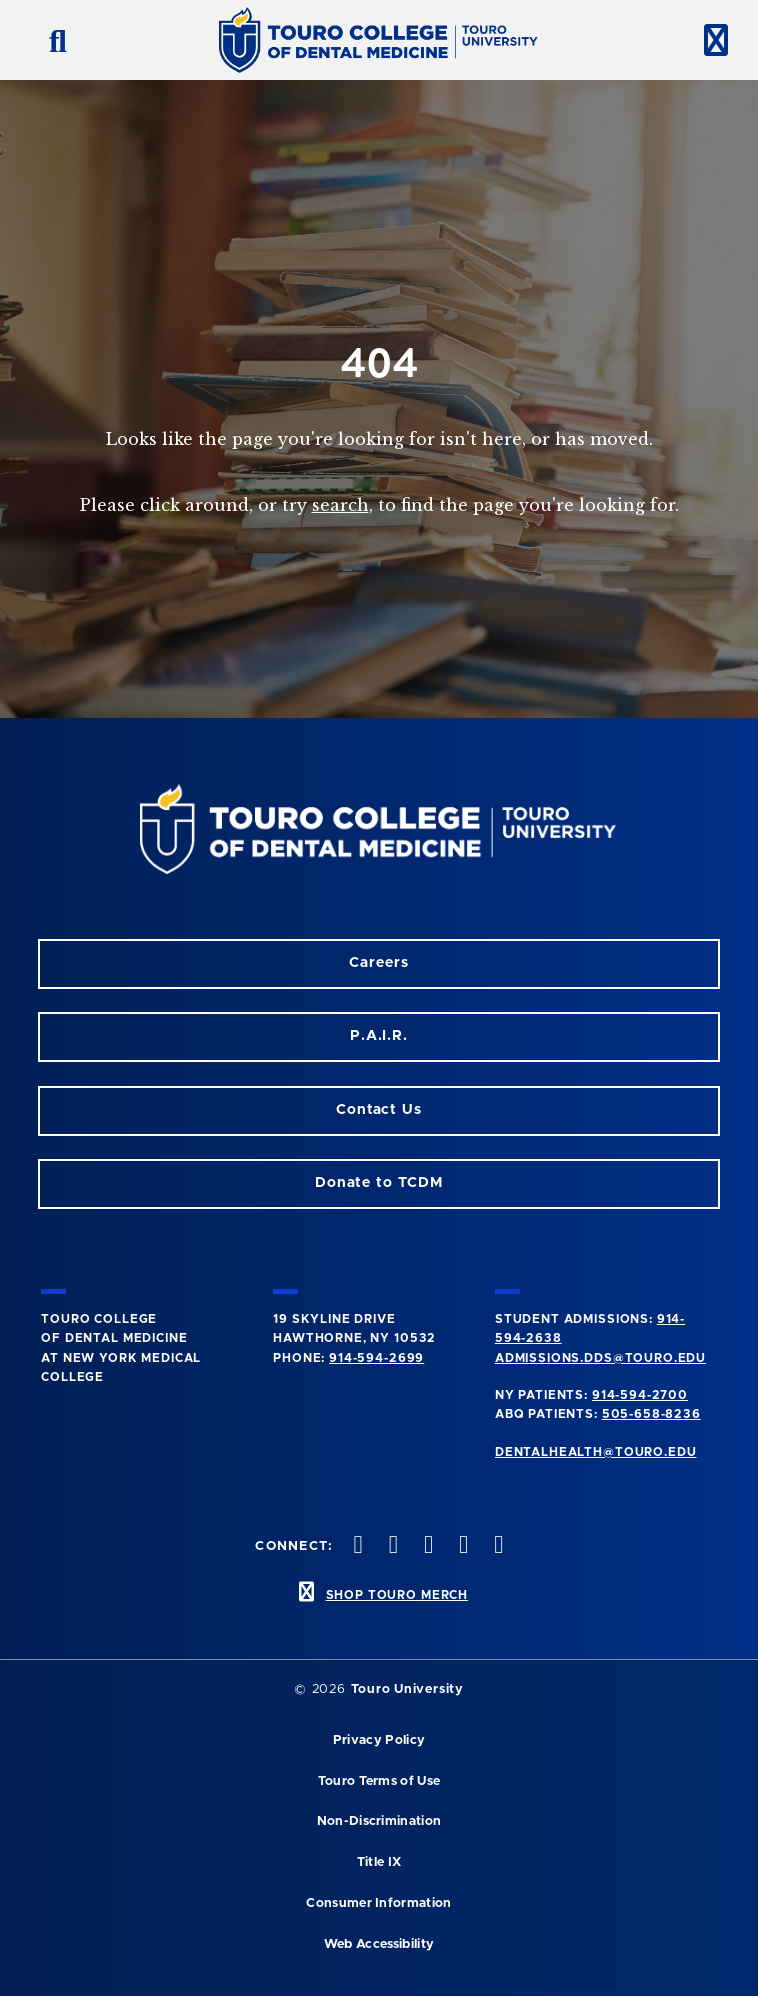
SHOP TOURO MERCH (397, 1595)
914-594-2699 (376, 1358)
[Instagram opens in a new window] (356, 1546)
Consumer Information (378, 1903)
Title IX (379, 1862)
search (340, 505)
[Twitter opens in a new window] (462, 1546)
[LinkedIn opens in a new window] (426, 1546)
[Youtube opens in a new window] (497, 1546)
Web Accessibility (379, 1944)
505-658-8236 (651, 1414)
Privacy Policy (379, 1740)
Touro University (407, 1689)
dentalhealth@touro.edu (595, 1452)
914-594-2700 (640, 1395)
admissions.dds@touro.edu (600, 1358)
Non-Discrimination (379, 1821)
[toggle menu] (708, 40)
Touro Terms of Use (379, 1781)
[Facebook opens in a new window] (391, 1546)
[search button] (50, 40)
